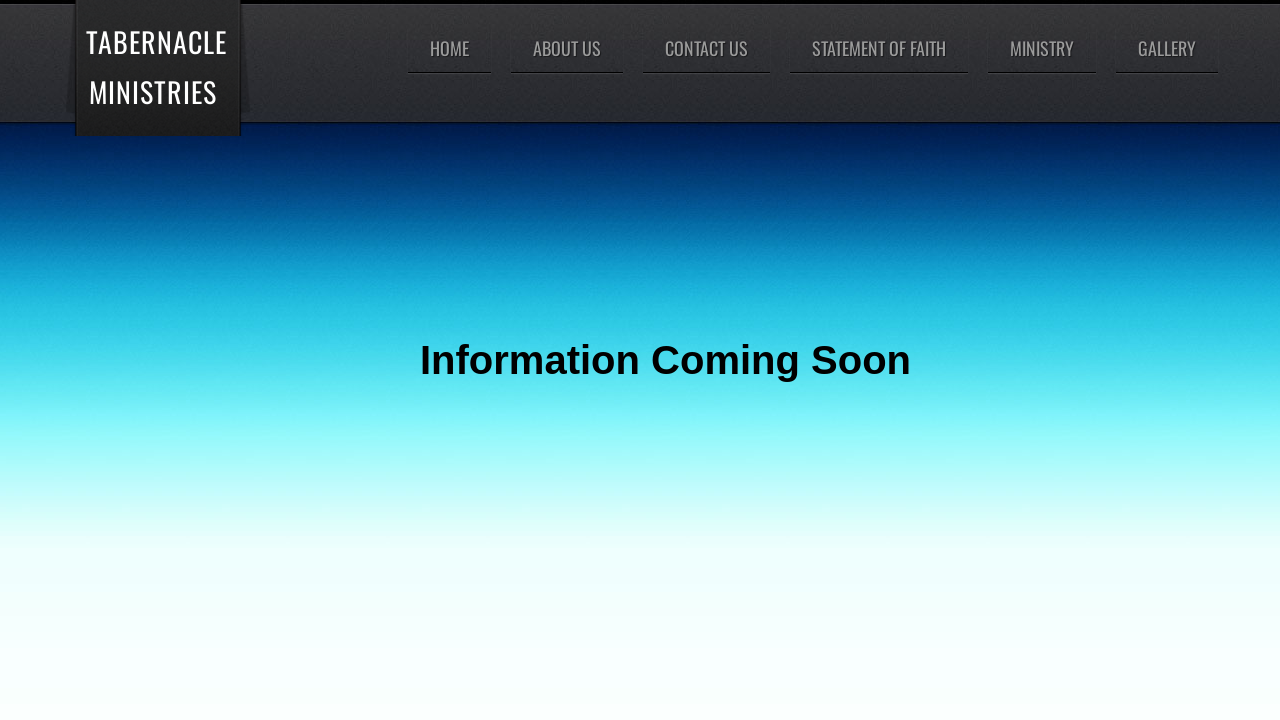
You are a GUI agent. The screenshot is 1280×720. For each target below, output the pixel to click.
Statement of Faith (879, 48)
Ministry (1042, 48)
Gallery (1167, 48)
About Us (567, 48)
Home (449, 48)
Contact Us (706, 48)
